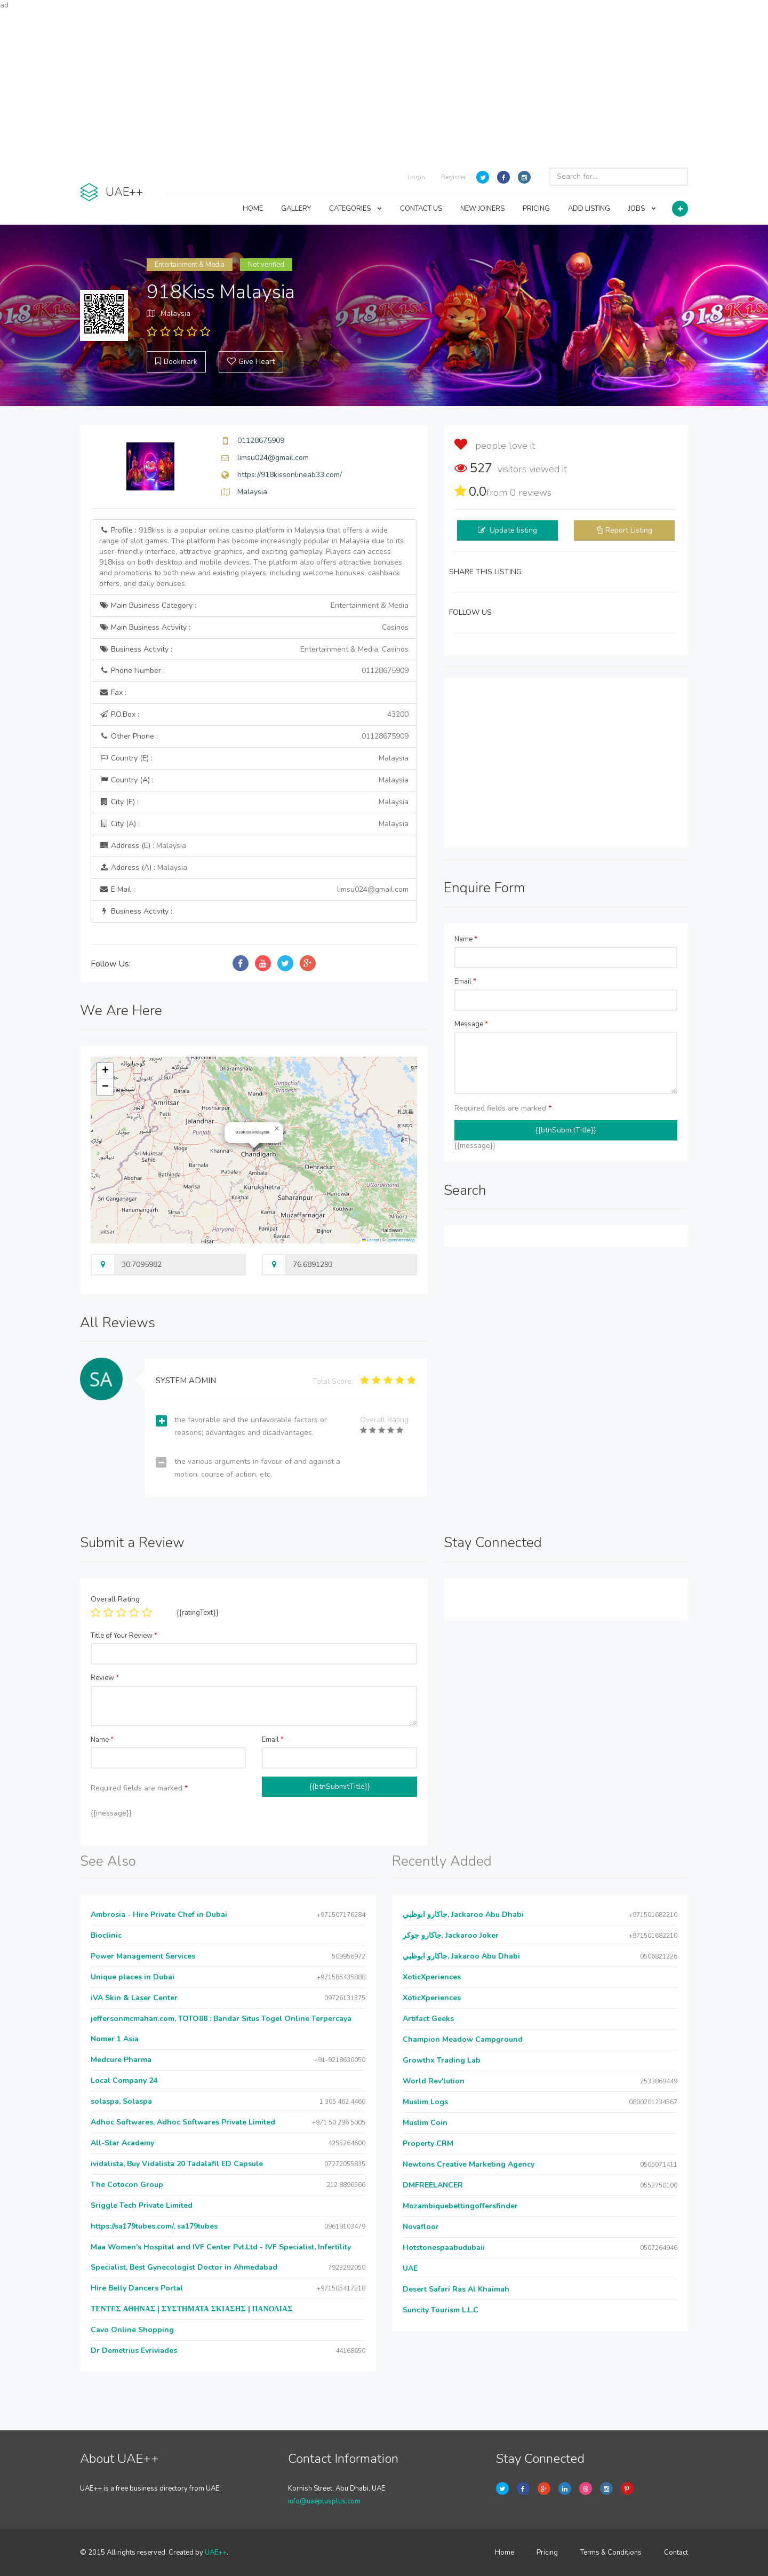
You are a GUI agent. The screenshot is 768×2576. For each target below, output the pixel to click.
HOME (253, 208)
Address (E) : (142, 846)
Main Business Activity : (254, 627)
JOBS (642, 208)
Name (465, 939)
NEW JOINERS (482, 208)
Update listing (513, 530)
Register (453, 177)
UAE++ (216, 2552)
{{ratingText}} (198, 1613)
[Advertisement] (384, 85)
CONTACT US (421, 208)
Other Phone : (254, 736)
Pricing (547, 2552)
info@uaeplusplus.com (324, 2501)
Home (504, 2552)
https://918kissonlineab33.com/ (289, 475)
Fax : (112, 692)
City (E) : (254, 802)
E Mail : (254, 889)
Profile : (251, 557)
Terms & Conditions (611, 2552)
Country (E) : (254, 758)
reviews (530, 492)
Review (105, 1678)
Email (465, 981)
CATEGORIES (355, 208)
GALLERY (296, 208)
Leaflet (370, 1240)
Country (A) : (254, 780)
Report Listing (628, 530)
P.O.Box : (254, 714)
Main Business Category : (254, 605)
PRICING (536, 208)
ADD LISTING (589, 208)
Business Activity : (254, 649)
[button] (276, 1128)
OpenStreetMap (401, 1240)
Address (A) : (143, 867)
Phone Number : (254, 670)
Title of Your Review (124, 1635)
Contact (676, 2552)
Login (416, 177)
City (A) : (254, 824)
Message (471, 1024)
